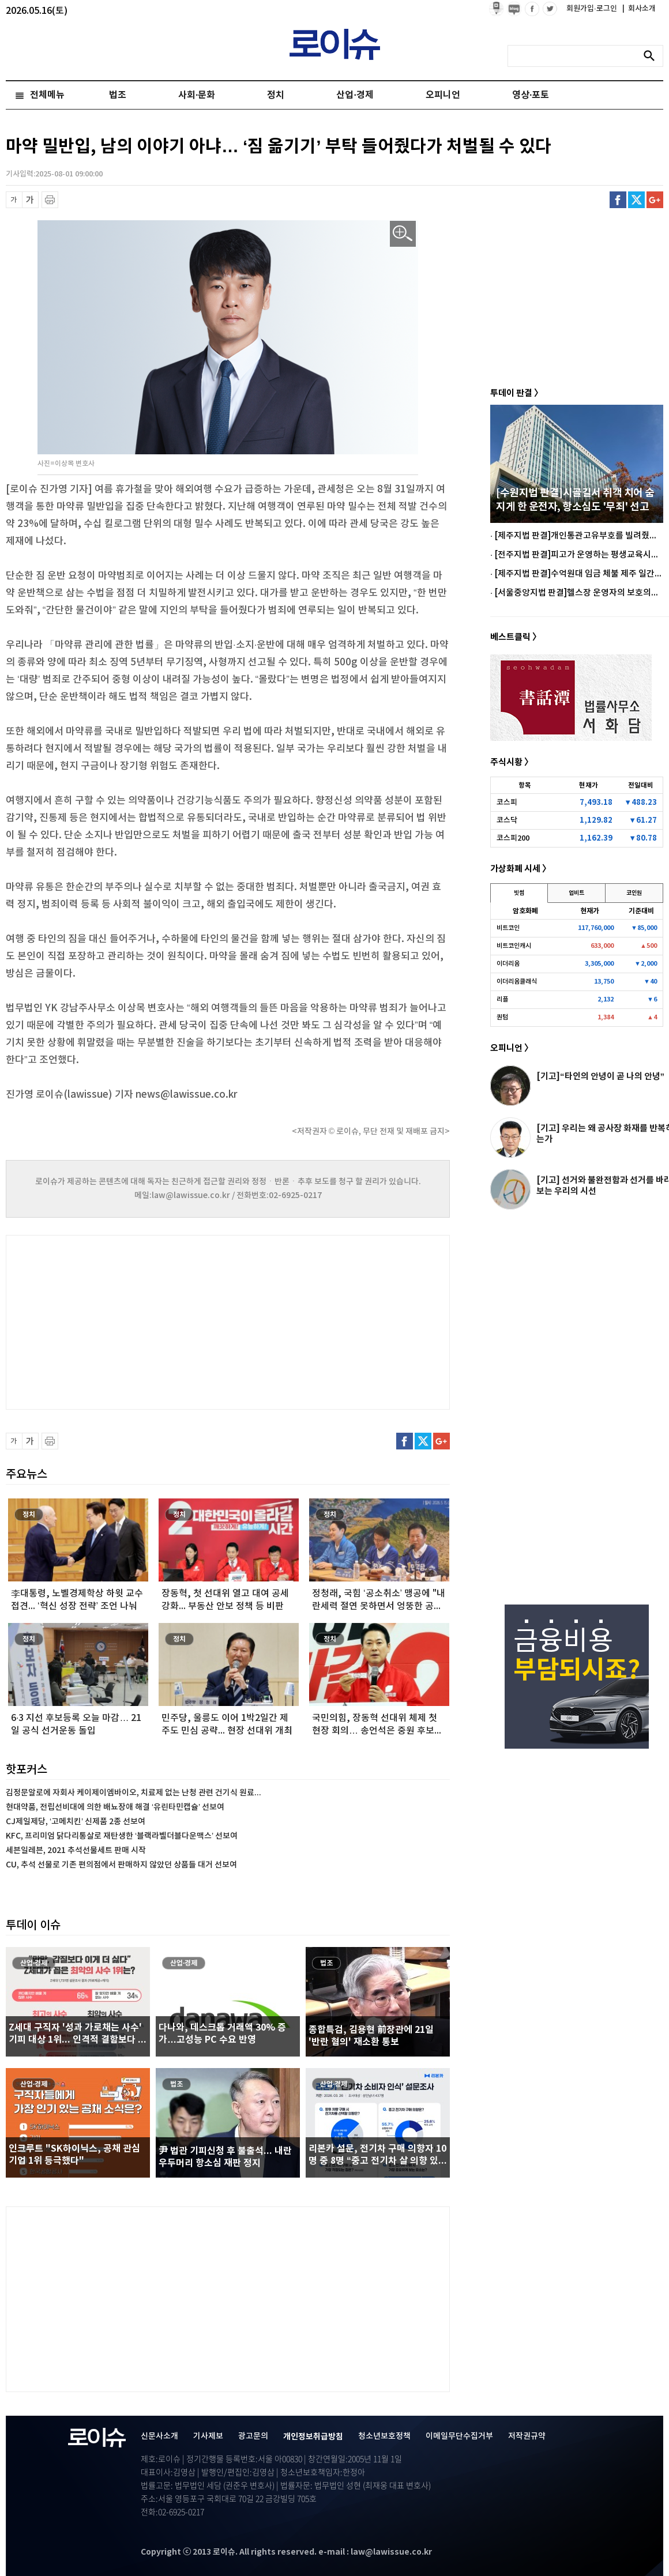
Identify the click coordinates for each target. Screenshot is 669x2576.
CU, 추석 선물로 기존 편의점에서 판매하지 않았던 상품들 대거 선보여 (121, 1865)
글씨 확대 (30, 199)
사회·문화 (196, 95)
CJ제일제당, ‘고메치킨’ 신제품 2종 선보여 (75, 1821)
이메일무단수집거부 (459, 2436)
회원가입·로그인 (592, 8)
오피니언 (443, 95)
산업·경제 (354, 95)
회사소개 (639, 8)
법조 (117, 95)
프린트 (50, 199)
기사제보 (208, 2436)
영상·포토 (530, 95)
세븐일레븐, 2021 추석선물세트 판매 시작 (76, 1850)
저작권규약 (527, 2436)
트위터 (636, 199)
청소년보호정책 (384, 2436)
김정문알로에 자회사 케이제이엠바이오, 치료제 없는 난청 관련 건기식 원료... (133, 1793)
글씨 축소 (14, 199)
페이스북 (618, 199)
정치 (275, 95)
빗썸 (519, 893)
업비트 (576, 893)
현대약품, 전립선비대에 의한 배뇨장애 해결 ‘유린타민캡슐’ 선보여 (115, 1807)
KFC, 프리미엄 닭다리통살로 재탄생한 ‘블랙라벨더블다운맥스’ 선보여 (122, 1836)
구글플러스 (655, 199)
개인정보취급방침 (313, 2437)
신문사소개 (159, 2436)
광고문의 (253, 2436)
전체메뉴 (47, 95)
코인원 (634, 893)
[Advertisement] (121, 1321)
